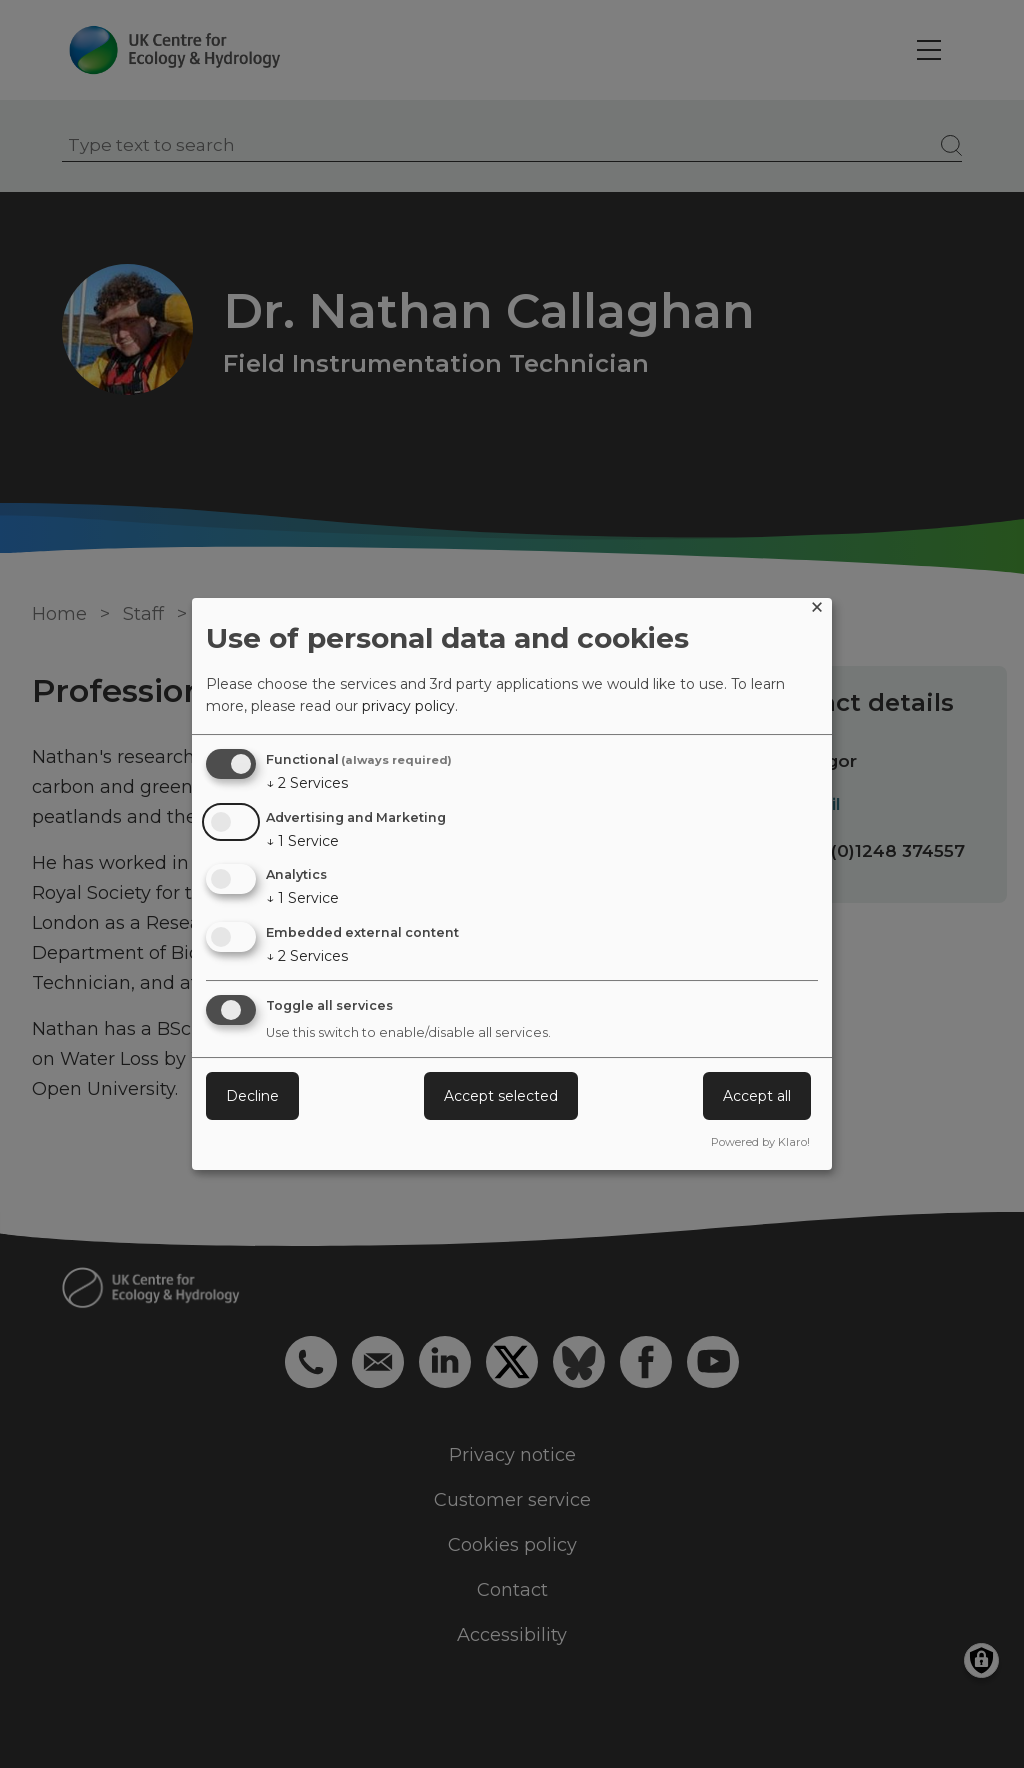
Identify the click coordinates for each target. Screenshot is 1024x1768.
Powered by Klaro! (760, 1142)
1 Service (302, 841)
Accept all (757, 1096)
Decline (252, 1096)
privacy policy (408, 706)
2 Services (307, 783)
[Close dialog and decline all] (817, 610)
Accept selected (501, 1096)
